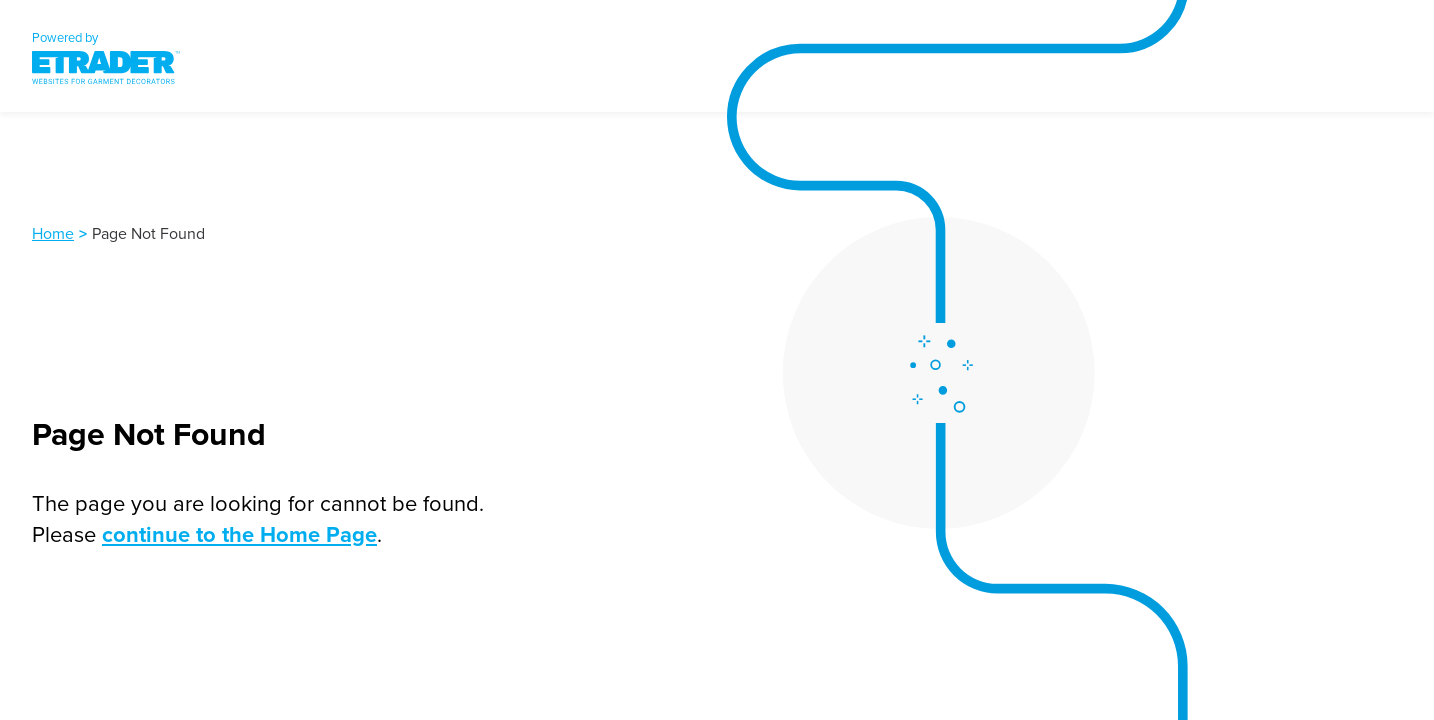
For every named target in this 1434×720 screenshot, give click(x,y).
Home (53, 233)
